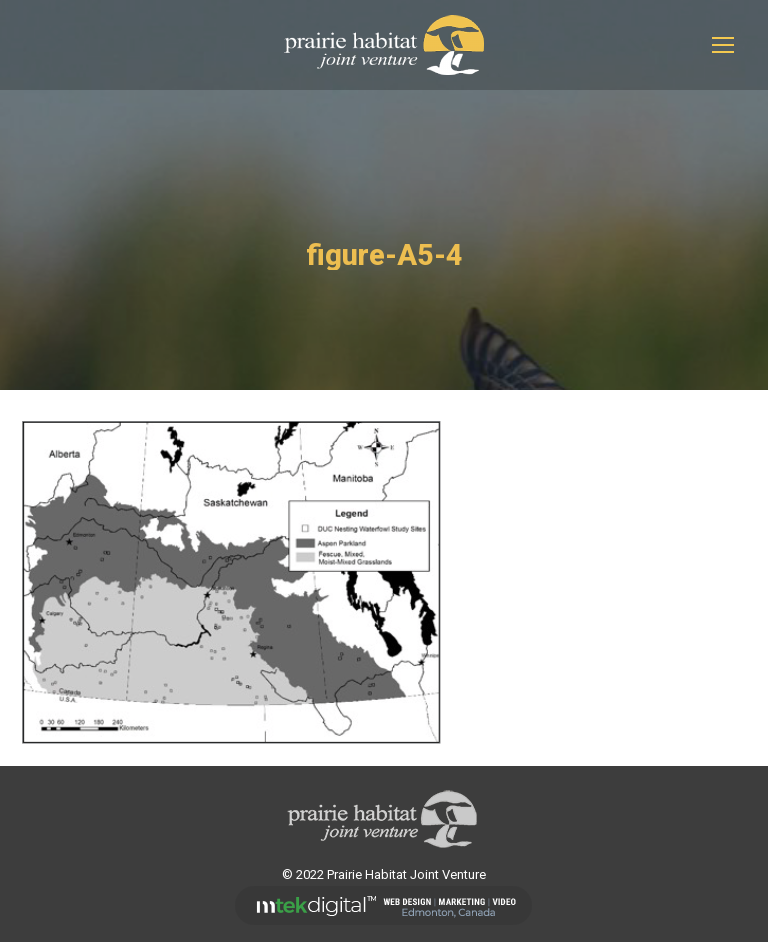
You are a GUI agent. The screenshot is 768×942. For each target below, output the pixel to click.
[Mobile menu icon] (723, 45)
